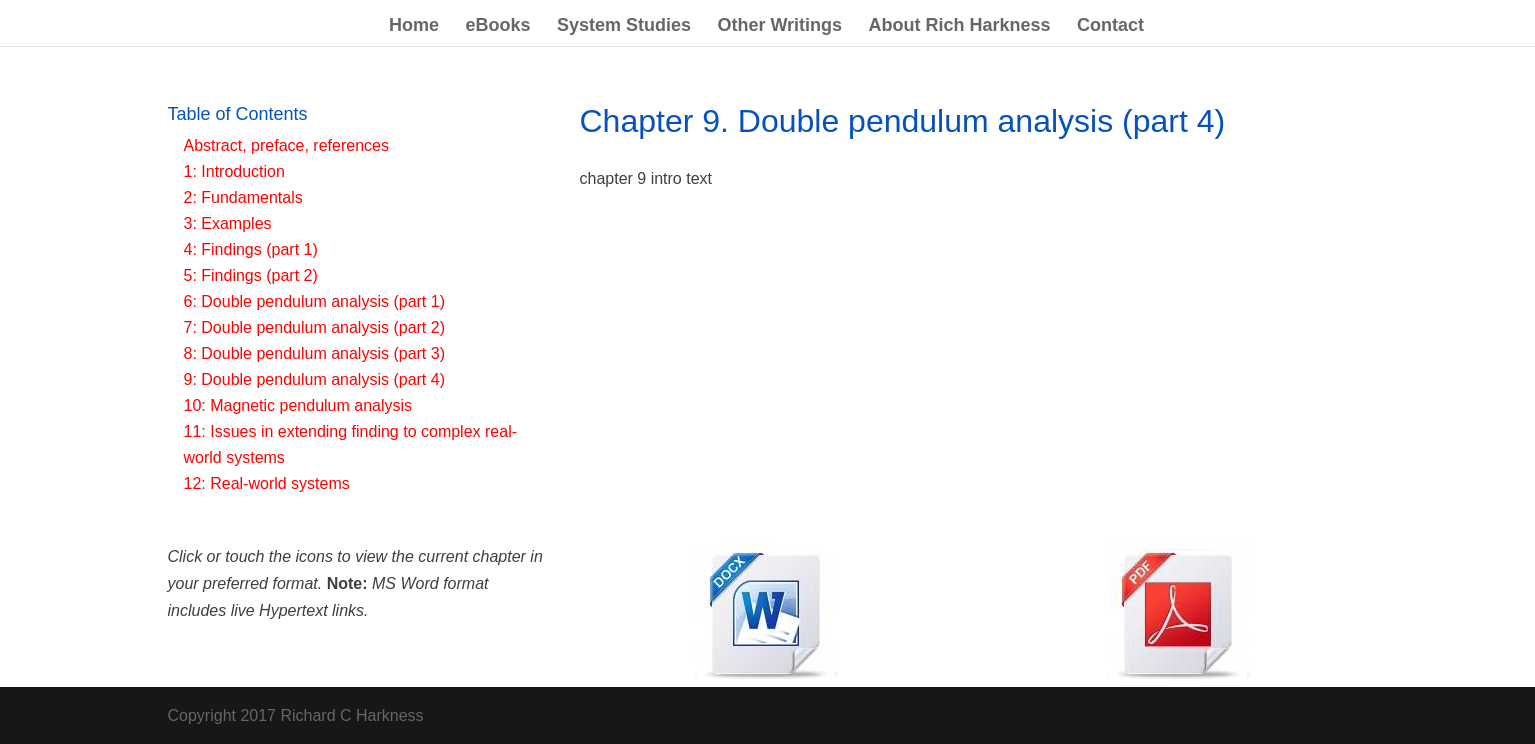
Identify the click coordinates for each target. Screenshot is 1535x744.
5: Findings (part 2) (251, 275)
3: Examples (228, 223)
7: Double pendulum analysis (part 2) (314, 327)
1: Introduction (234, 171)
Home (414, 26)
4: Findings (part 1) (251, 249)
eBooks (497, 26)
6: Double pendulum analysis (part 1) (314, 301)
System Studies (624, 26)
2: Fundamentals (243, 197)
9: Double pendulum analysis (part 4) (314, 379)
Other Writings (779, 26)
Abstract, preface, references (286, 145)
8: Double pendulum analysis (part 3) (314, 353)
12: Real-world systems (267, 483)
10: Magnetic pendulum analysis (298, 405)
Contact (1110, 26)
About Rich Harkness (960, 26)
